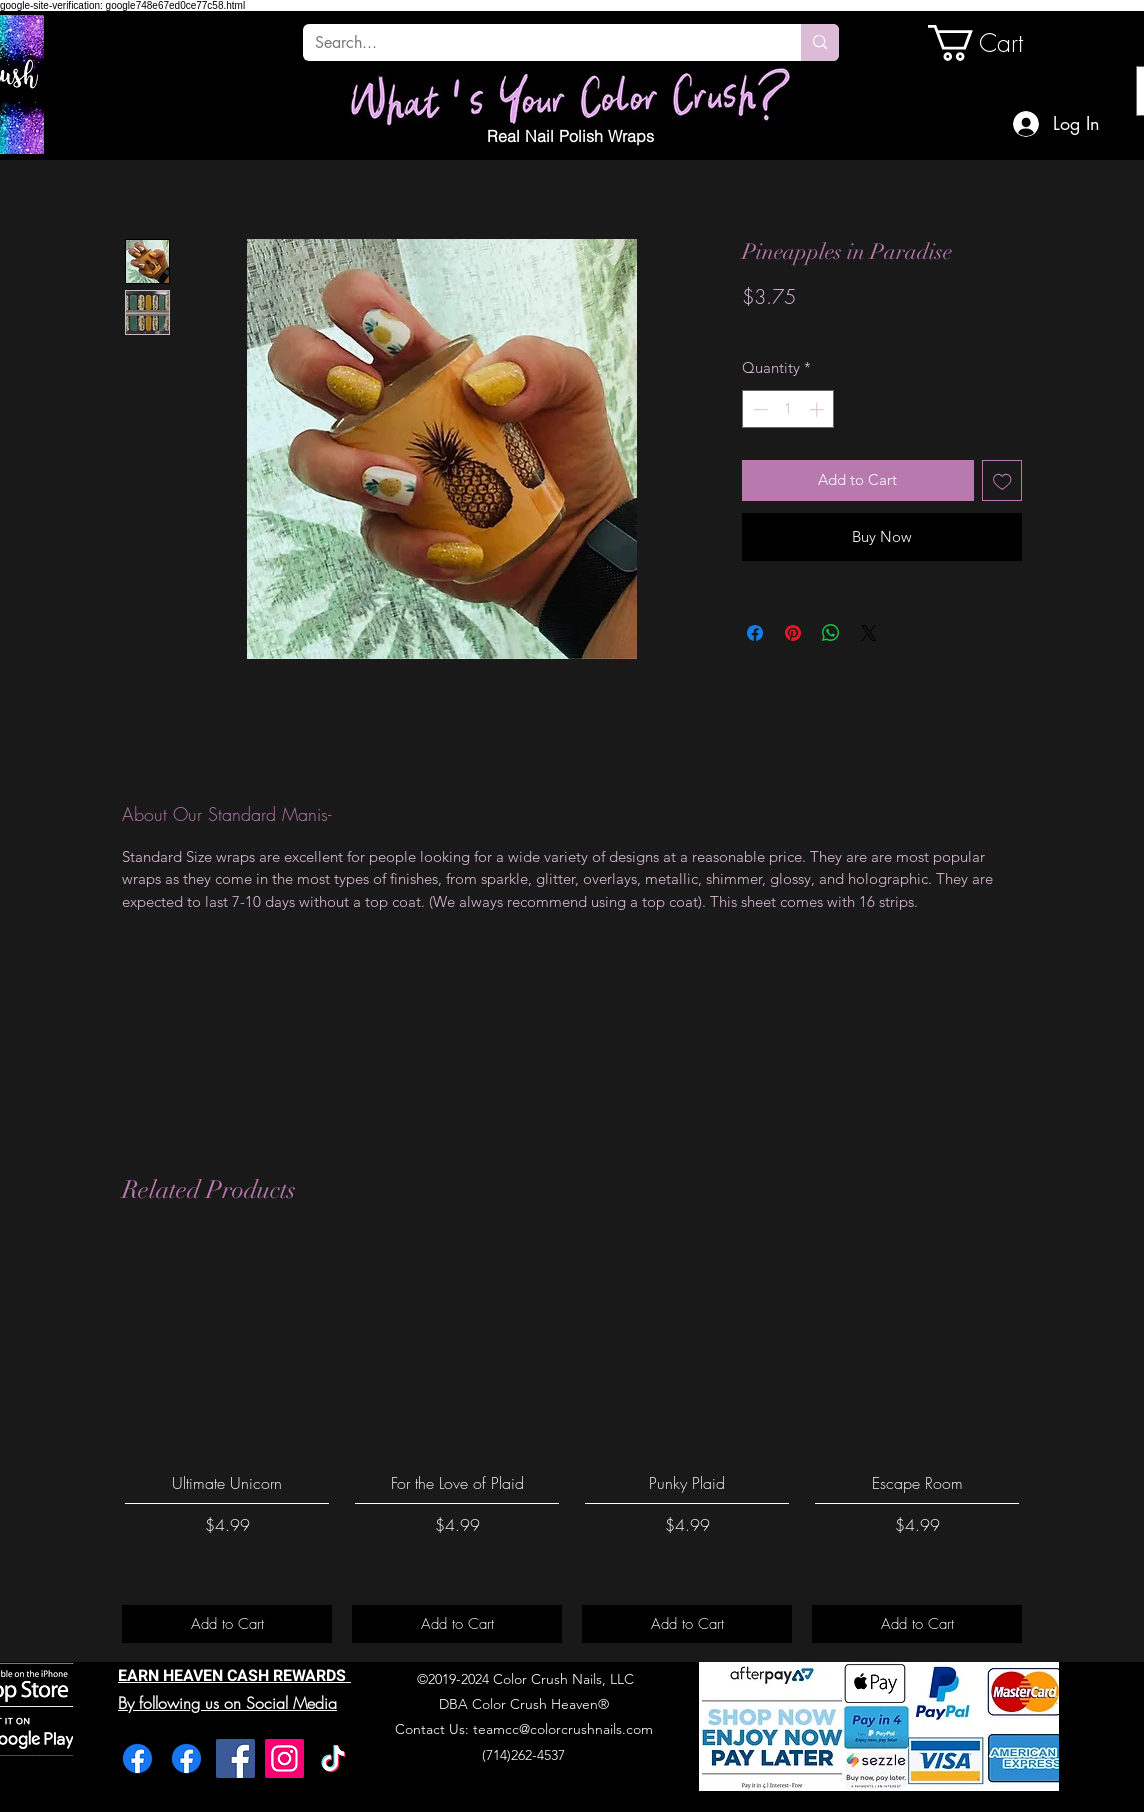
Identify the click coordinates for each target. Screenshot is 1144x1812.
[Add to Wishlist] (1002, 480)
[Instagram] (284, 1758)
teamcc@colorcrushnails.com (563, 1729)
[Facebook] (137, 1758)
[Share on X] (869, 633)
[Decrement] (758, 409)
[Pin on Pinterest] (793, 633)
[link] (996, 43)
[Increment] (818, 409)
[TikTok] (333, 1758)
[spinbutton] (788, 409)
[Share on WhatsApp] (831, 633)
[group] (572, 1443)
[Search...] (537, 43)
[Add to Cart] (227, 1624)
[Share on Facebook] (755, 633)
